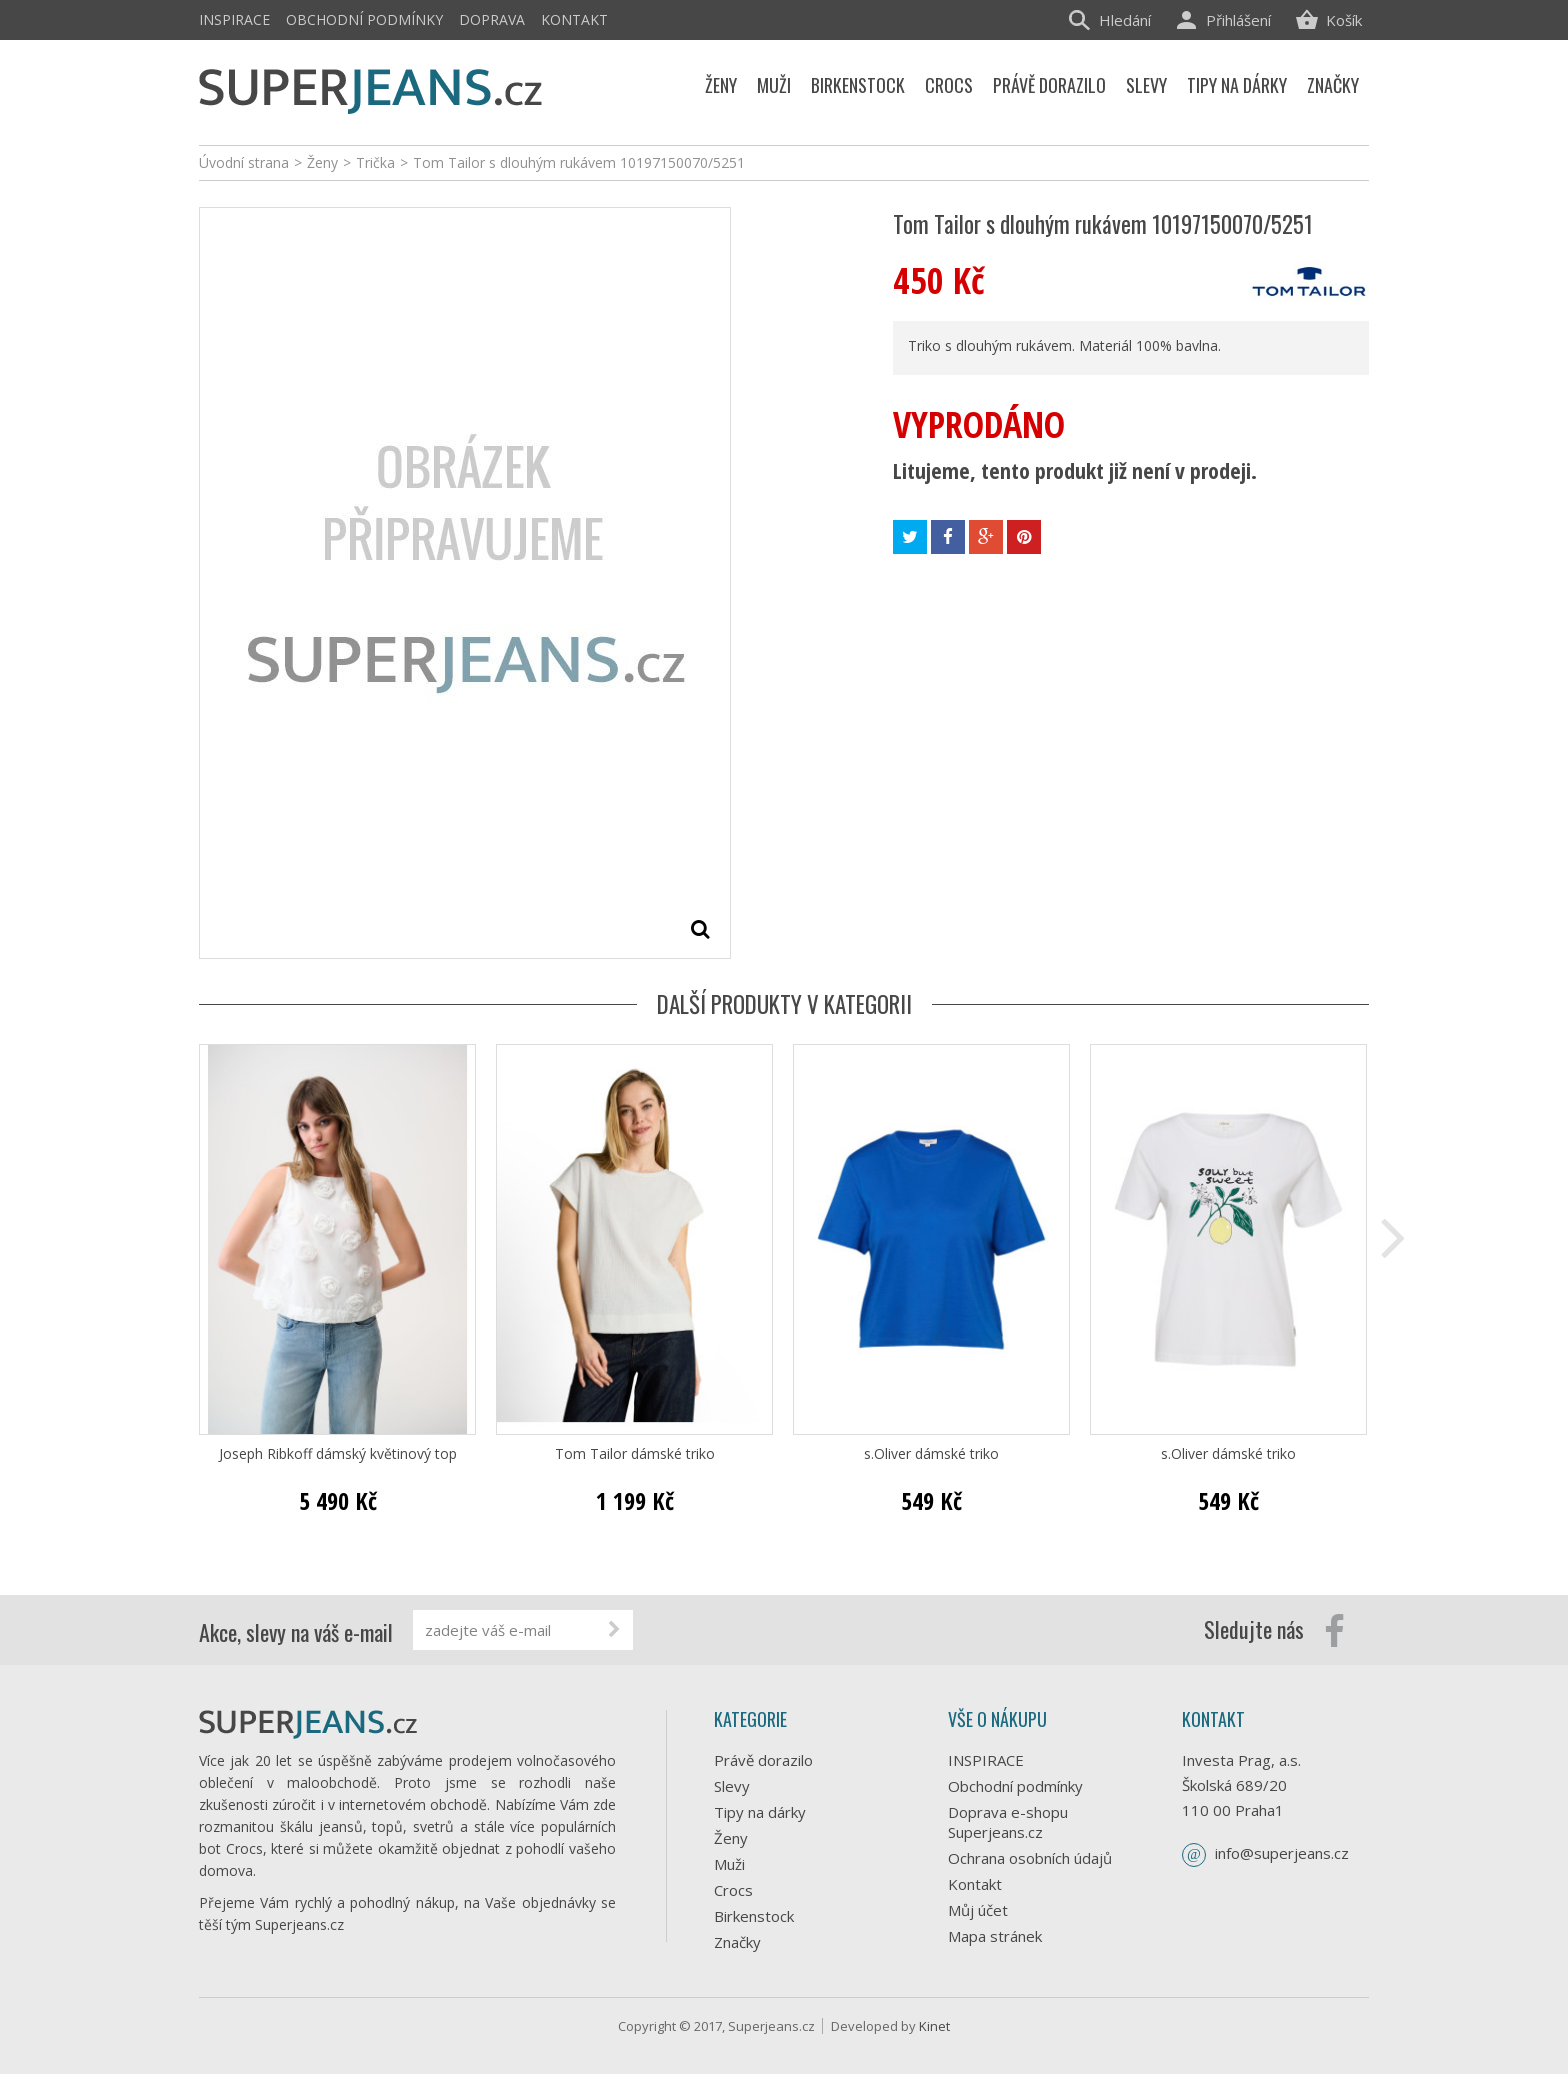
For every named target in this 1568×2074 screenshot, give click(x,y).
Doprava (492, 19)
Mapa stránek (995, 1936)
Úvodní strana (244, 162)
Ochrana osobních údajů (1030, 1858)
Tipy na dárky (760, 1812)
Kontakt (574, 19)
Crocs (733, 1890)
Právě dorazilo (763, 1760)
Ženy (731, 1838)
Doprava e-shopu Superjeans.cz (1008, 1822)
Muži (729, 1864)
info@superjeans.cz (1282, 1853)
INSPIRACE (234, 19)
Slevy (732, 1786)
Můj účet (978, 1910)
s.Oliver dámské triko (931, 1454)
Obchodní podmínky (364, 19)
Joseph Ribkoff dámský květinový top (338, 1454)
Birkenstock (754, 1916)
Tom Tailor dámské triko (635, 1454)
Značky (737, 1942)
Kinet (934, 2026)
